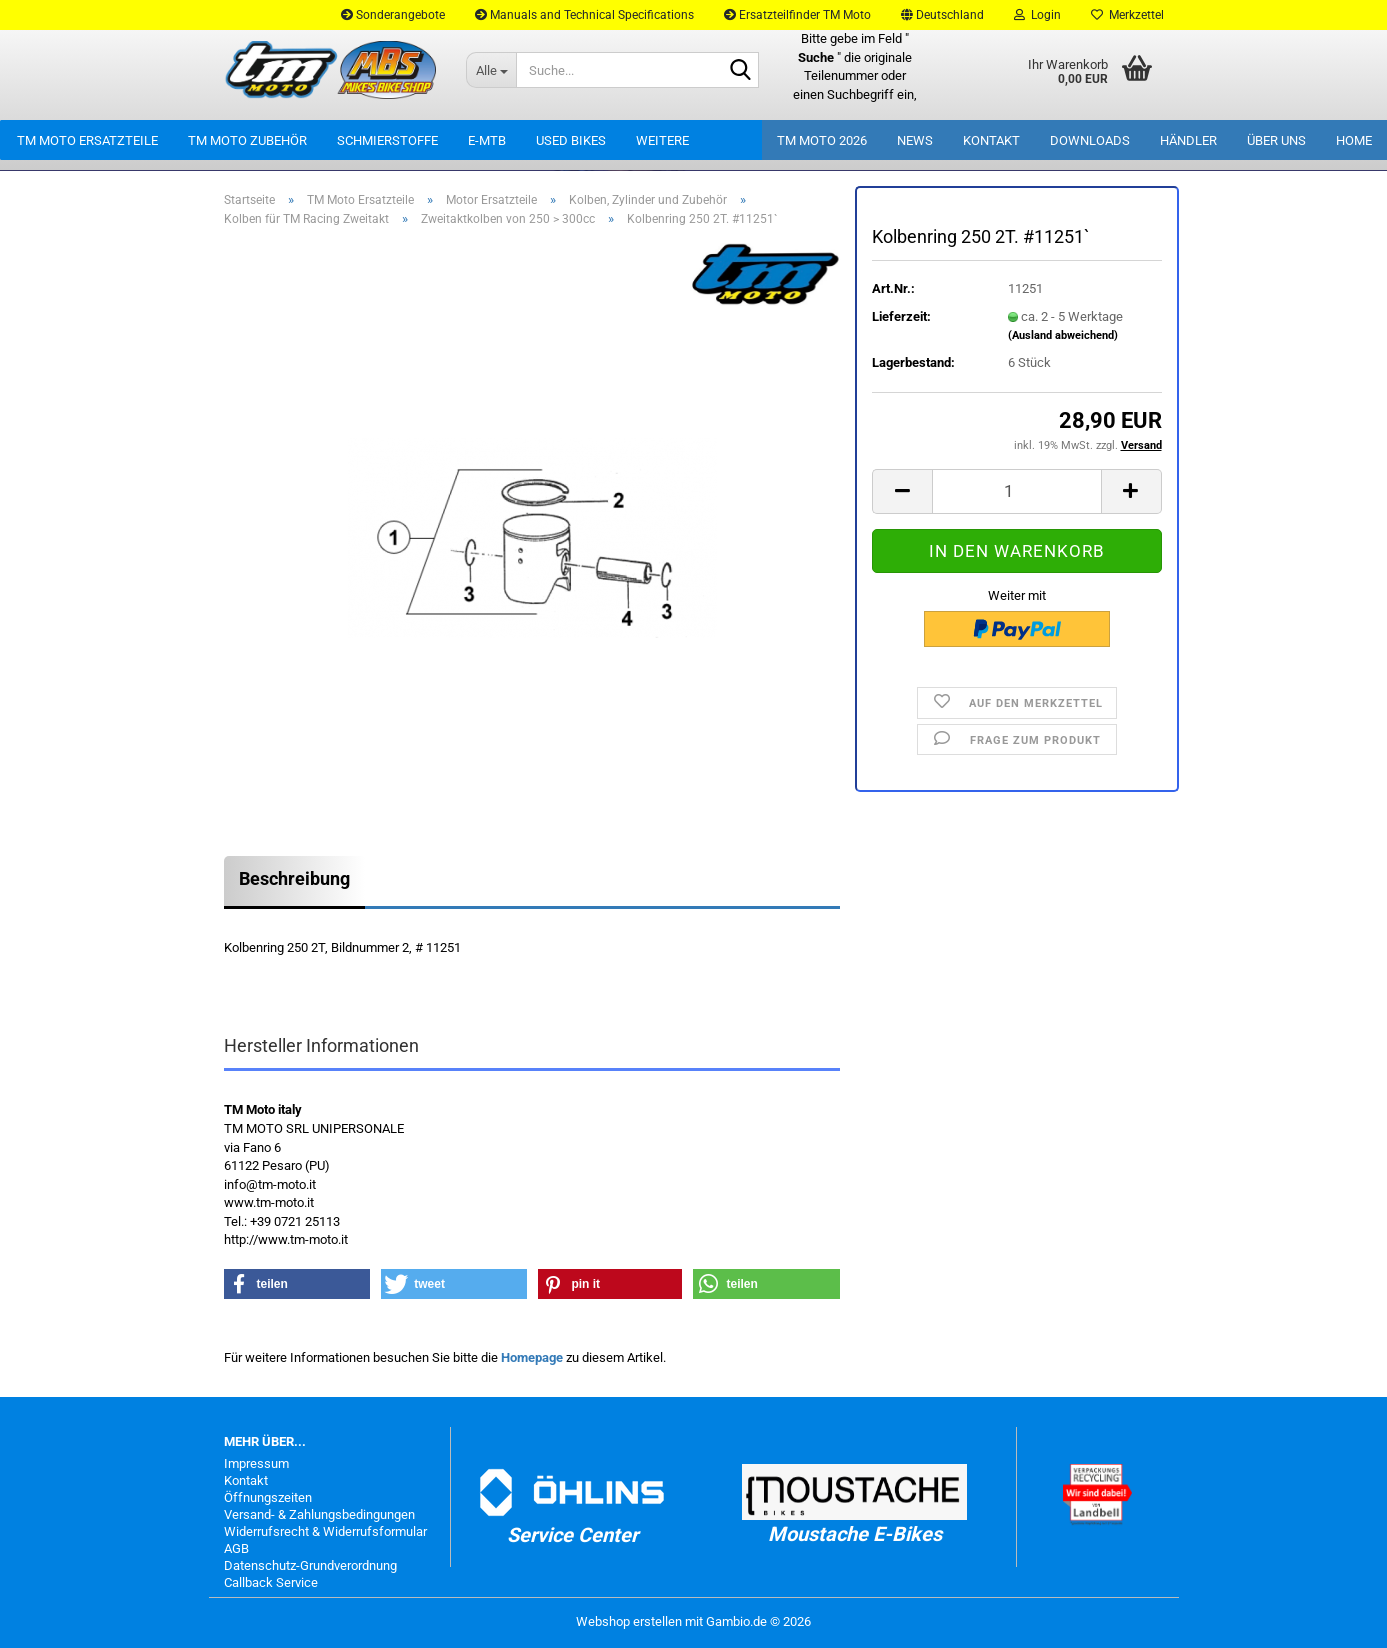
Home (1354, 140)
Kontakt (991, 140)
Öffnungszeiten (268, 1497)
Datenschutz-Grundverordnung (310, 1565)
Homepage (532, 1357)
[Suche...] (491, 70)
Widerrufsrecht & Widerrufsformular (325, 1531)
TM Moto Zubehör (247, 140)
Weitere (662, 140)
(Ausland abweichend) (1063, 335)
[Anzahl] (1016, 491)
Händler (1188, 140)
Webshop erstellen (629, 1621)
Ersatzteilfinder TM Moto (797, 15)
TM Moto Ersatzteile (87, 140)
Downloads (1090, 140)
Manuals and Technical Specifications (584, 15)
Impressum (256, 1463)
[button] (942, 15)
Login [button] (1037, 15)
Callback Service (271, 1582)
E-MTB (487, 140)
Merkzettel (1127, 15)
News (915, 140)
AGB (236, 1548)
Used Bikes (571, 140)
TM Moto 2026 (822, 140)
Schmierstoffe (387, 140)
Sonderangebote (393, 15)
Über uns (1276, 140)
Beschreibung (294, 878)
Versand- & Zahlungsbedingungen (319, 1514)
